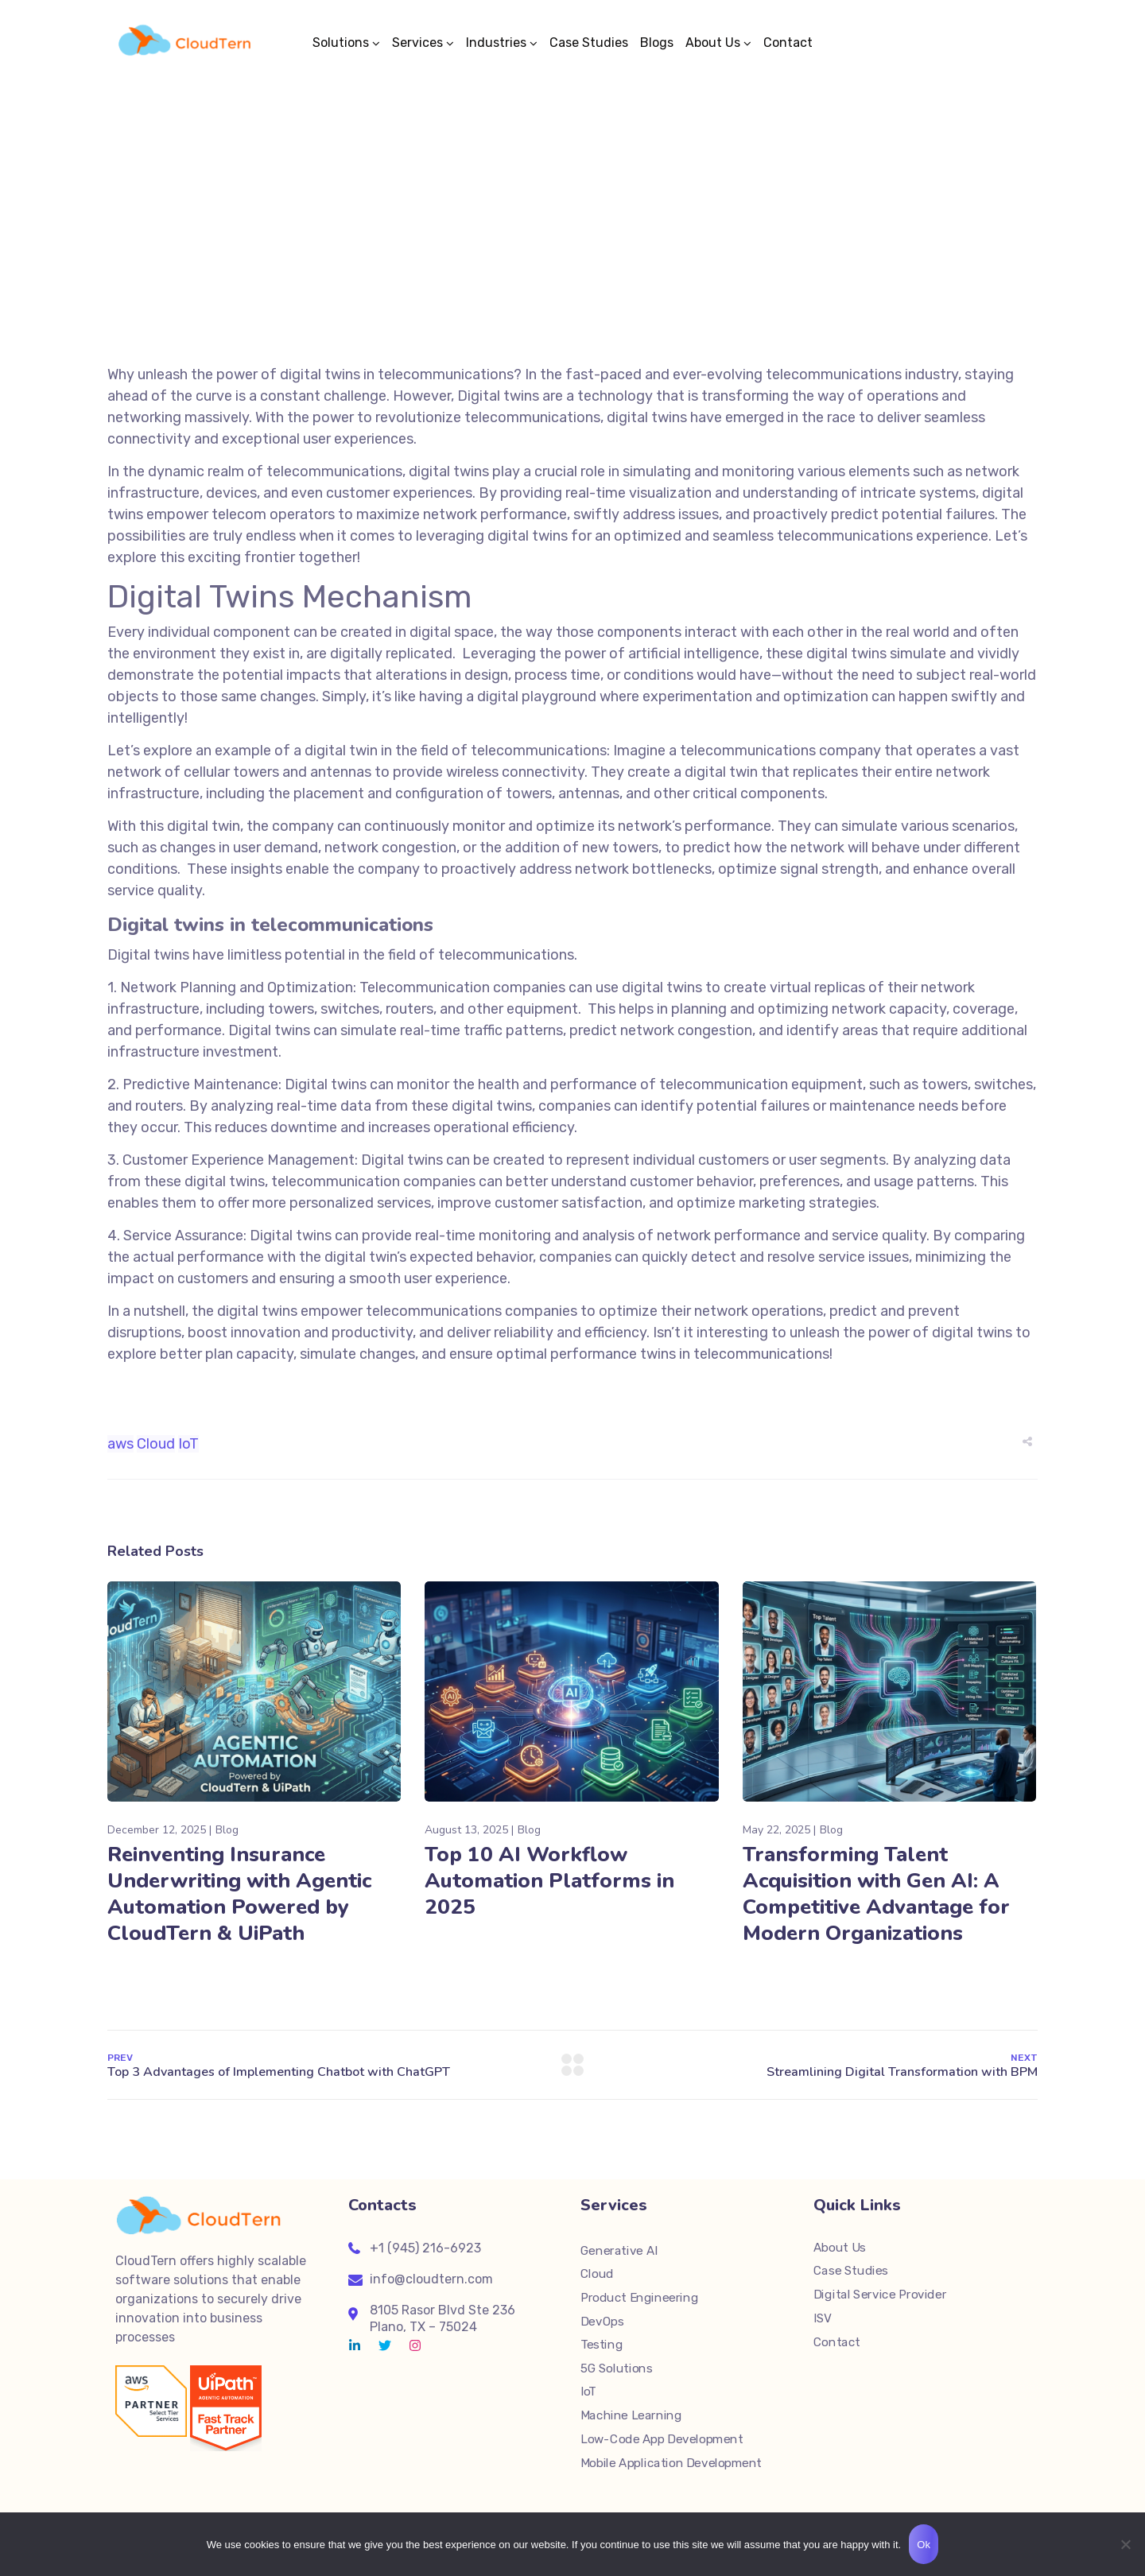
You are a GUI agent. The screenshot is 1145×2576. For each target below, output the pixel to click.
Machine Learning (630, 2415)
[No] (1125, 2544)
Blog (642, 229)
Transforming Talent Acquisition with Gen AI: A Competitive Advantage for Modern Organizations (876, 1894)
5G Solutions (616, 2368)
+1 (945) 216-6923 (425, 2248)
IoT (188, 1444)
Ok (923, 2545)
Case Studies (588, 42)
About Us (712, 42)
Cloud (156, 1444)
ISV (822, 2318)
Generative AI (619, 2251)
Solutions (340, 42)
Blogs (656, 42)
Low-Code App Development (661, 2439)
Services (417, 42)
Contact (788, 42)
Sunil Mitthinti (593, 229)
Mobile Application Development (671, 2462)
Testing (601, 2344)
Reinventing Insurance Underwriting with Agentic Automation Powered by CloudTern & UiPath (239, 1894)
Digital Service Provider (879, 2294)
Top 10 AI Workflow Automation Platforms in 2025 (549, 1881)
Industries (496, 42)
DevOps (601, 2321)
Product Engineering (639, 2298)
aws (120, 1444)
